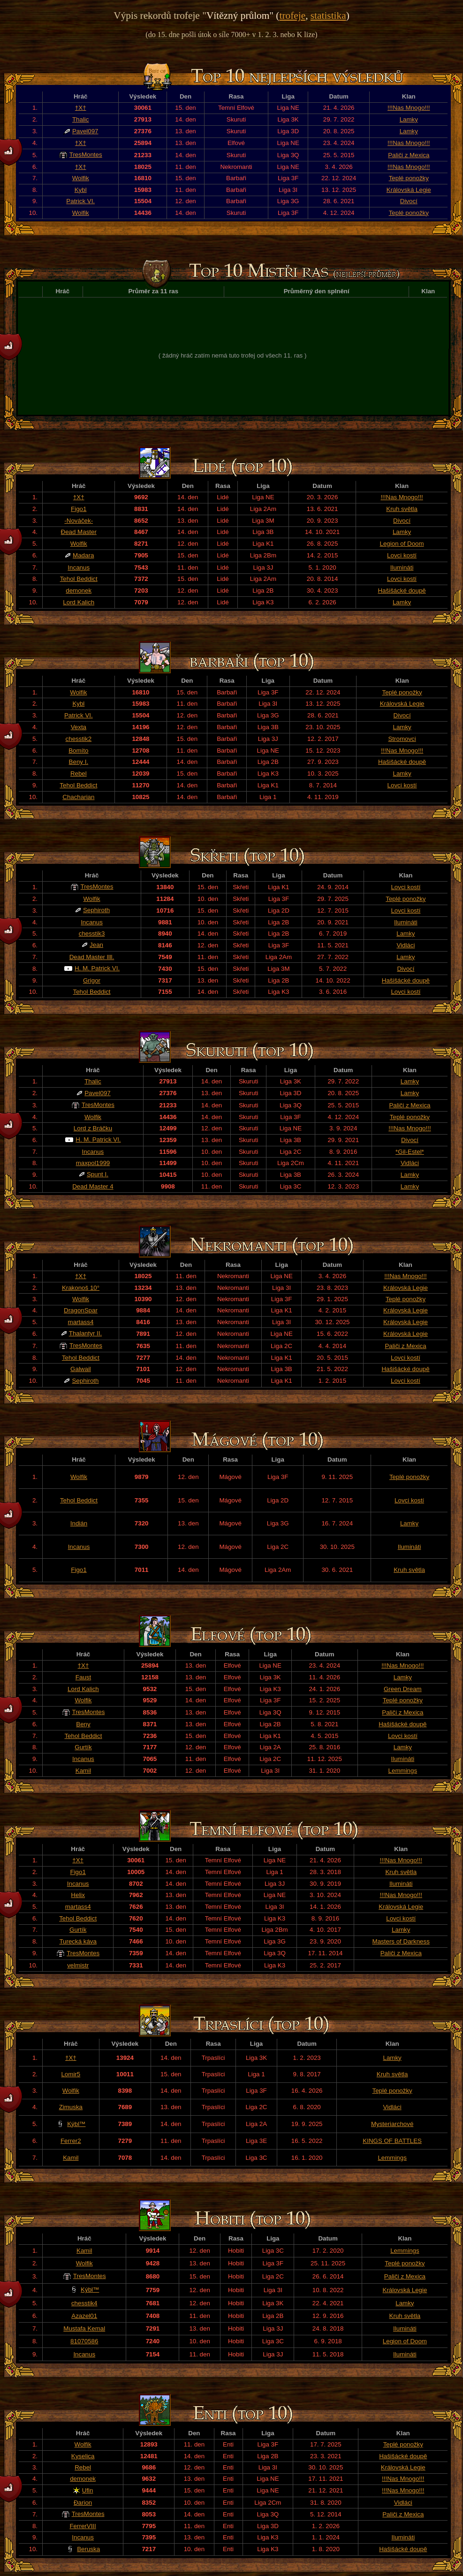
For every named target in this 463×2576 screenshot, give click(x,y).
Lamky (409, 119)
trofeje (292, 15)
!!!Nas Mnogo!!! (408, 107)
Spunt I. (97, 1174)
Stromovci (402, 738)
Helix (78, 1894)
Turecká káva (78, 1941)
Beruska (88, 2549)
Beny (83, 1724)
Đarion (83, 2502)
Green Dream (403, 1688)
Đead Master (79, 531)
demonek (78, 590)
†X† (80, 107)
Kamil (83, 1770)
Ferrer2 (71, 2140)
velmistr (78, 1965)
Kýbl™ (76, 2123)
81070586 (84, 2341)
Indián (78, 1523)
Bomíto (78, 750)
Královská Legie (409, 189)
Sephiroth (96, 910)
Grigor (91, 980)
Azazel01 (84, 2315)
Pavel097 (85, 131)
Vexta (78, 727)
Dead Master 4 (92, 1186)
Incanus (79, 567)
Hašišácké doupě (401, 590)
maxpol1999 (93, 1162)
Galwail (80, 1368)
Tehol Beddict (79, 578)
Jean (96, 944)
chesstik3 (92, 933)
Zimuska (71, 2107)
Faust (83, 1677)
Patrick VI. (80, 201)
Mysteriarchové (392, 2123)
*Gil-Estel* (409, 1151)
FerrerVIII (82, 2526)
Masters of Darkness (401, 1941)
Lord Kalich (78, 602)
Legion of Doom (402, 543)
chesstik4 (84, 2303)
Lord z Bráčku (93, 1128)
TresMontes (85, 154)
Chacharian (78, 796)
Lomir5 (70, 2074)
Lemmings (402, 1770)
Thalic (80, 119)
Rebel (78, 773)
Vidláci (405, 945)
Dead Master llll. (91, 956)
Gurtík (83, 1747)
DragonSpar (81, 1310)
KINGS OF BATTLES (392, 2140)
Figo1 (78, 508)
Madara (83, 555)
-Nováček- (78, 520)
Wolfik (80, 178)
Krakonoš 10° (80, 1287)
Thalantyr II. (85, 1333)
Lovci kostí (402, 555)
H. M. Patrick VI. (97, 968)
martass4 (81, 1322)
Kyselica (83, 2456)
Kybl (81, 189)
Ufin (87, 2490)
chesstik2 (79, 738)
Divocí (408, 201)
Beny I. (79, 761)
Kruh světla (401, 508)
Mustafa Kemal (84, 2328)
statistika (328, 15)
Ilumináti (402, 567)
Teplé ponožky (409, 178)
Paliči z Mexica (408, 155)
